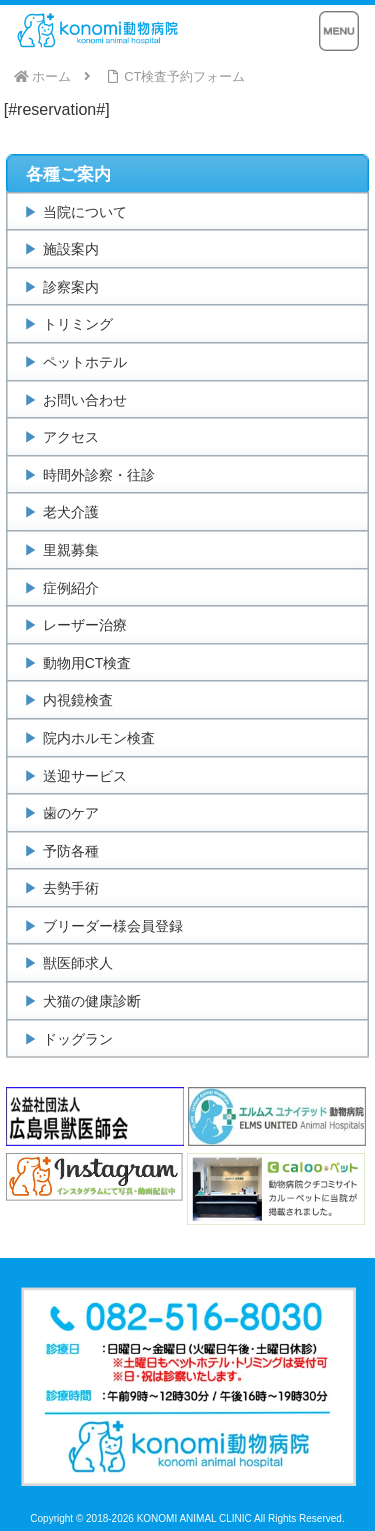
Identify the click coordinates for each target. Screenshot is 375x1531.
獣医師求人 (78, 963)
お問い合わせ (85, 400)
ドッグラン (78, 1039)
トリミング (78, 324)
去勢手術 (71, 888)
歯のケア (71, 813)
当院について (85, 212)
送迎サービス (85, 776)
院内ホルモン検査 (99, 738)
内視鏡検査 (78, 700)
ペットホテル (85, 362)
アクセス (71, 437)
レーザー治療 (85, 625)
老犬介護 (71, 512)
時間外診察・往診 (99, 475)
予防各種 (71, 851)
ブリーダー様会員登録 (113, 926)
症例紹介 (71, 588)
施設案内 (71, 249)
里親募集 (71, 550)
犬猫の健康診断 (92, 1001)
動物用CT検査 (87, 663)
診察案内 (71, 287)
